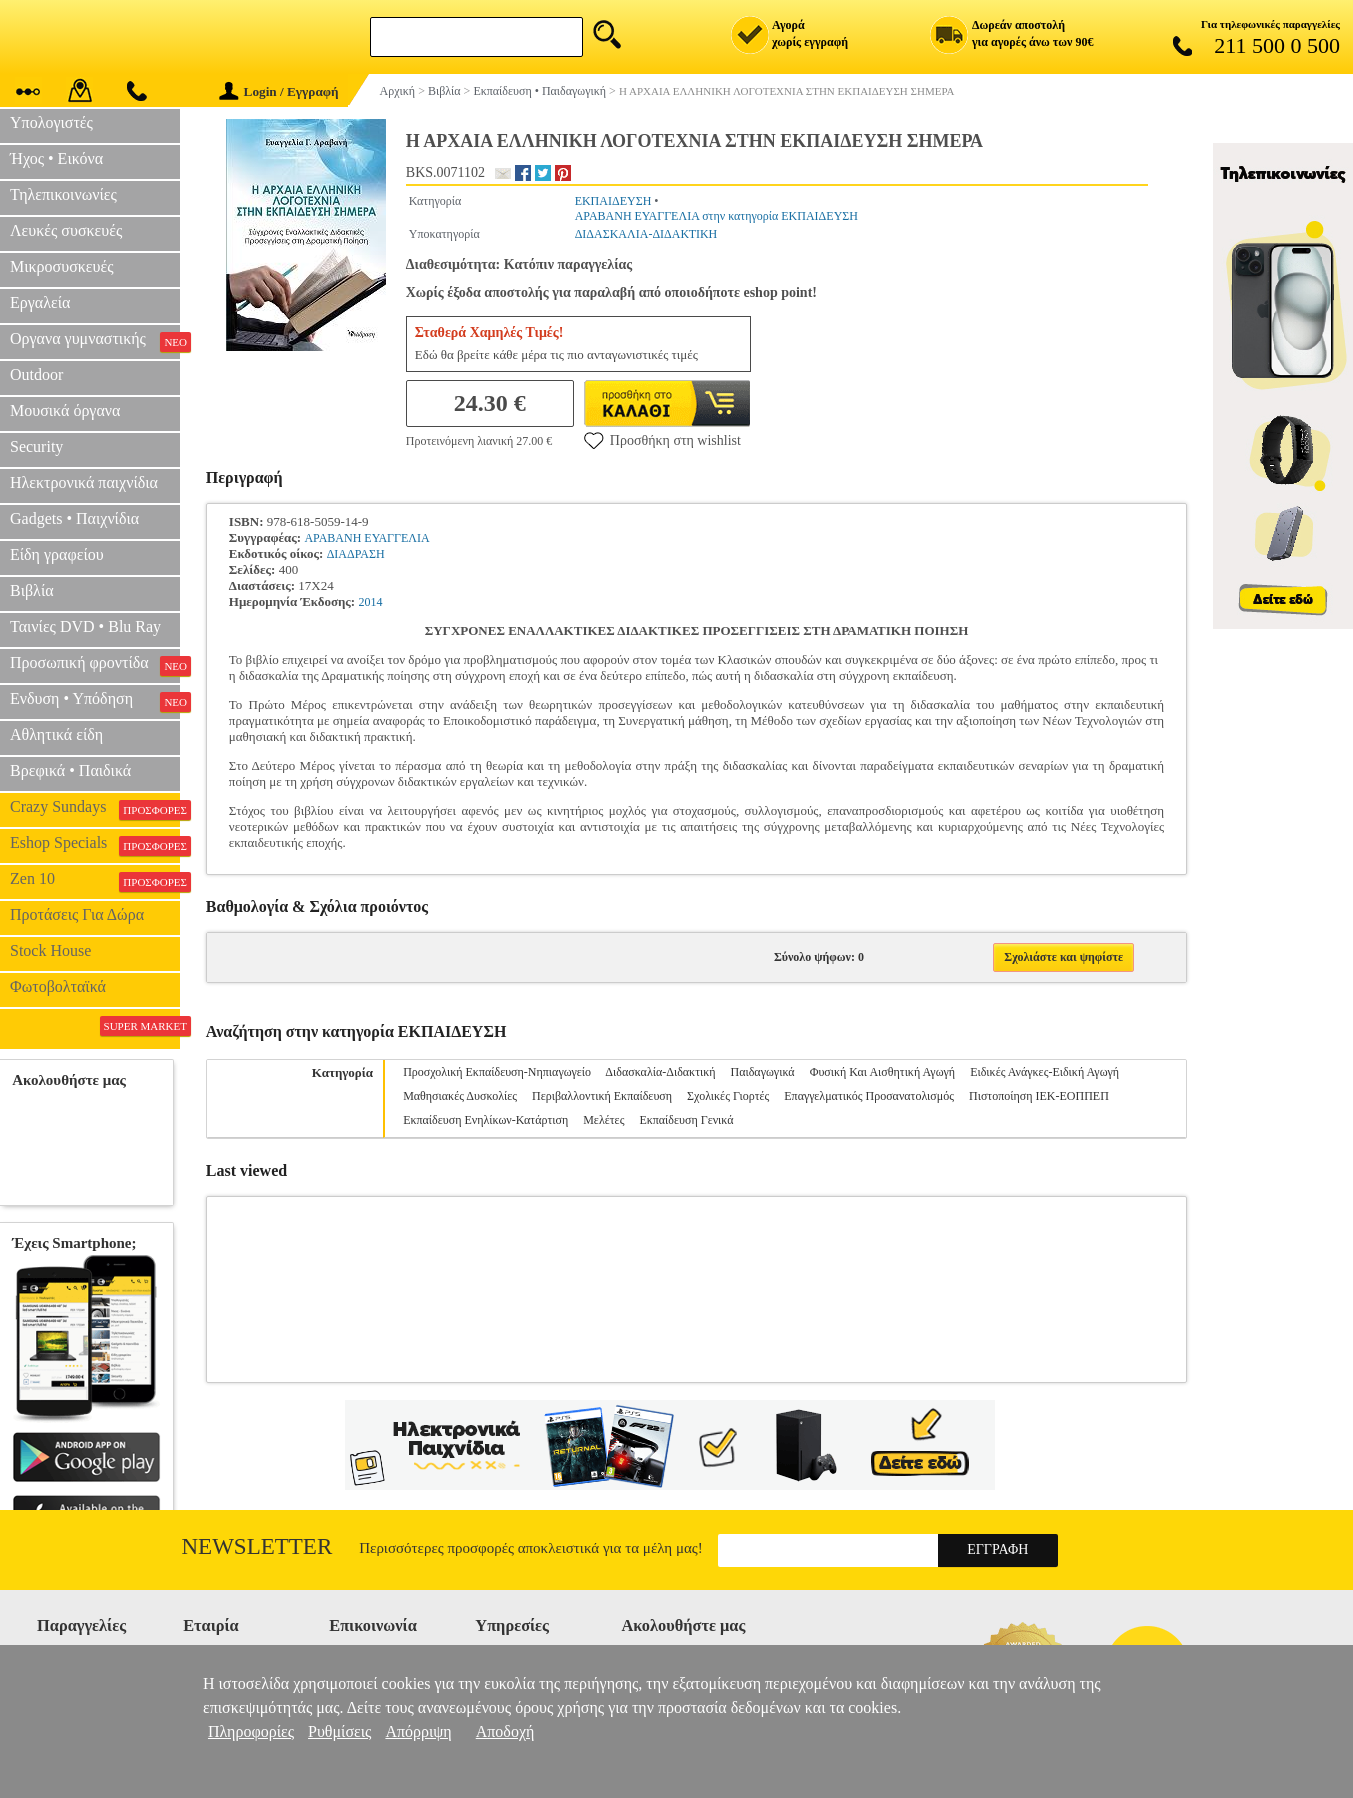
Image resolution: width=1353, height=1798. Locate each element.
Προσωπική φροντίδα (95, 665)
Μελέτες (603, 1120)
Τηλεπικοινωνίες (63, 194)
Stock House (50, 950)
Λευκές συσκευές (66, 230)
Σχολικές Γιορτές (728, 1096)
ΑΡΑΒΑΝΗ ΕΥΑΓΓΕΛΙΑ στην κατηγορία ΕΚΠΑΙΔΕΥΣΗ (716, 216)
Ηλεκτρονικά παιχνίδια (84, 482)
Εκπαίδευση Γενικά (686, 1120)
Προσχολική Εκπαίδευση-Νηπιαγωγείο (497, 1072)
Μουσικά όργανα (65, 410)
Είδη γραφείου (57, 554)
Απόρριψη (418, 1731)
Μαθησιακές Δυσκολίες (460, 1096)
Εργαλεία (40, 302)
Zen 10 (95, 881)
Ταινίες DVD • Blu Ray (85, 626)
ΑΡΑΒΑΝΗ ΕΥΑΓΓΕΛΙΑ (366, 538)
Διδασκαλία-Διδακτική (660, 1072)
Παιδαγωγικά (763, 1072)
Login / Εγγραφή (279, 91)
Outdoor (36, 374)
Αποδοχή (505, 1731)
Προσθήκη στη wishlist (662, 440)
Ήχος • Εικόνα (56, 158)
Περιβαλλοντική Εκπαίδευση (602, 1096)
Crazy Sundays (95, 809)
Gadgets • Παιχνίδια (74, 518)
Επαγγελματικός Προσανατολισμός (869, 1096)
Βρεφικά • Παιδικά (70, 770)
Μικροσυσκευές (62, 266)
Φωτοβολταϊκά (58, 986)
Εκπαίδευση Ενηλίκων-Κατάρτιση (485, 1120)
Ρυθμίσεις (339, 1731)
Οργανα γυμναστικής (95, 341)
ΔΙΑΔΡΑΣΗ (356, 554)
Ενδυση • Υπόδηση (95, 701)
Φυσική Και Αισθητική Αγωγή (883, 1072)
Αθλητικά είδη (56, 734)
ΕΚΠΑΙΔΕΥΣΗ (613, 201)
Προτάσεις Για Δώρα (77, 914)
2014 (370, 602)
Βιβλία (32, 590)
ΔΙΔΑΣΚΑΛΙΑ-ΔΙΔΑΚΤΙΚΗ (646, 234)
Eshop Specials (95, 845)
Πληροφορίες (251, 1731)
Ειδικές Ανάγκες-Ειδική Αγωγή (1044, 1072)
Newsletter (257, 1546)
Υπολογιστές (51, 122)
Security (36, 446)
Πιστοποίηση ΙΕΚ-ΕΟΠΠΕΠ (1039, 1096)
